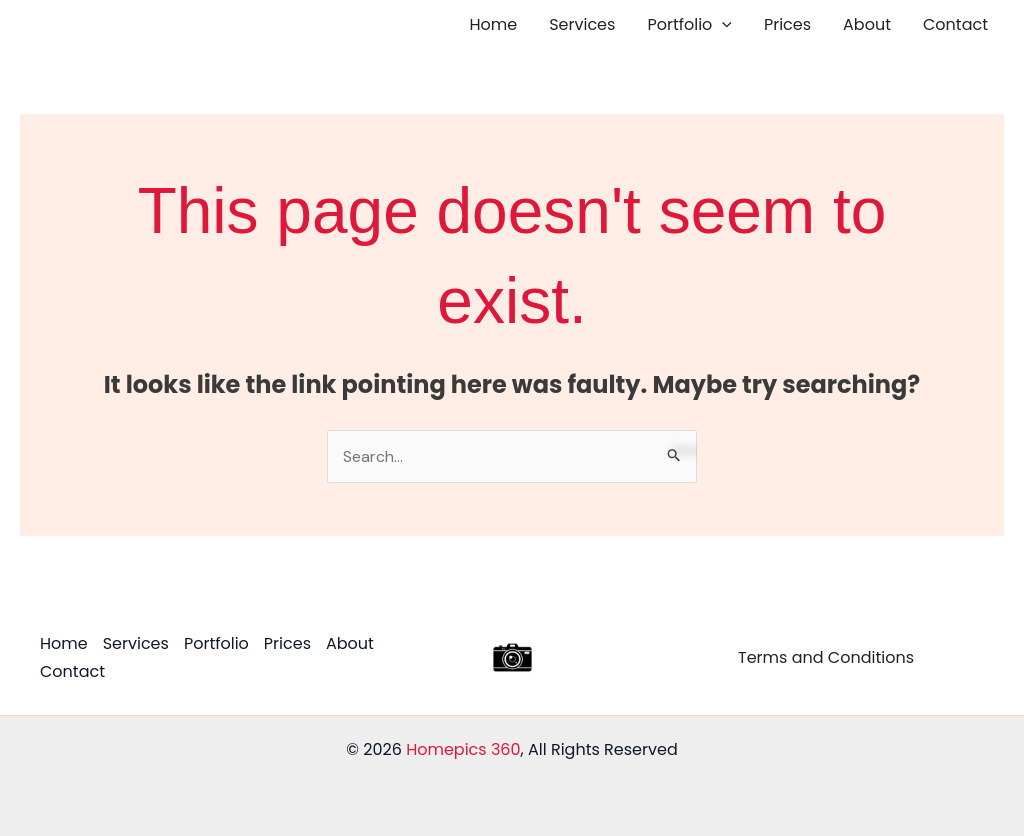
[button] (722, 25)
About (867, 24)
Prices (787, 24)
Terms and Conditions (826, 657)
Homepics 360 (463, 749)
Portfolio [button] (689, 25)
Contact (955, 24)
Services (582, 24)
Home (494, 24)
